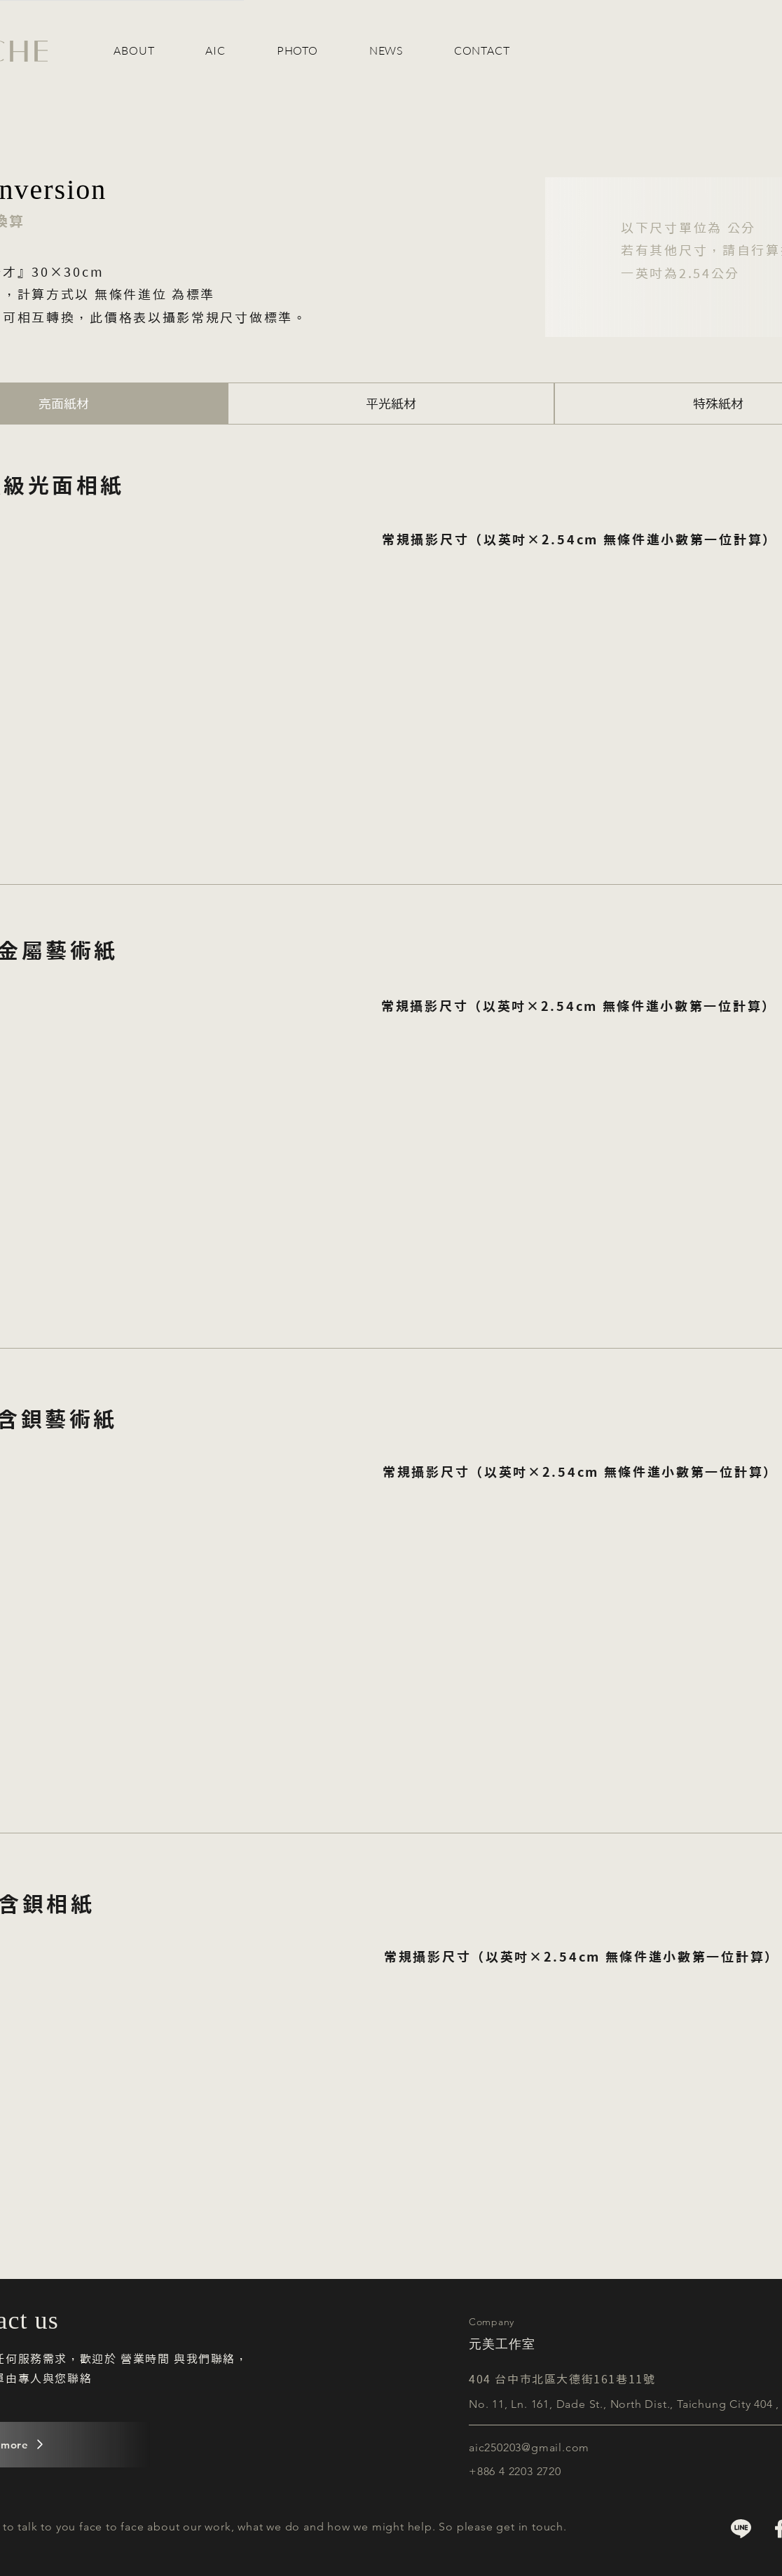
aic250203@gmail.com (529, 2447)
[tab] (391, 404)
